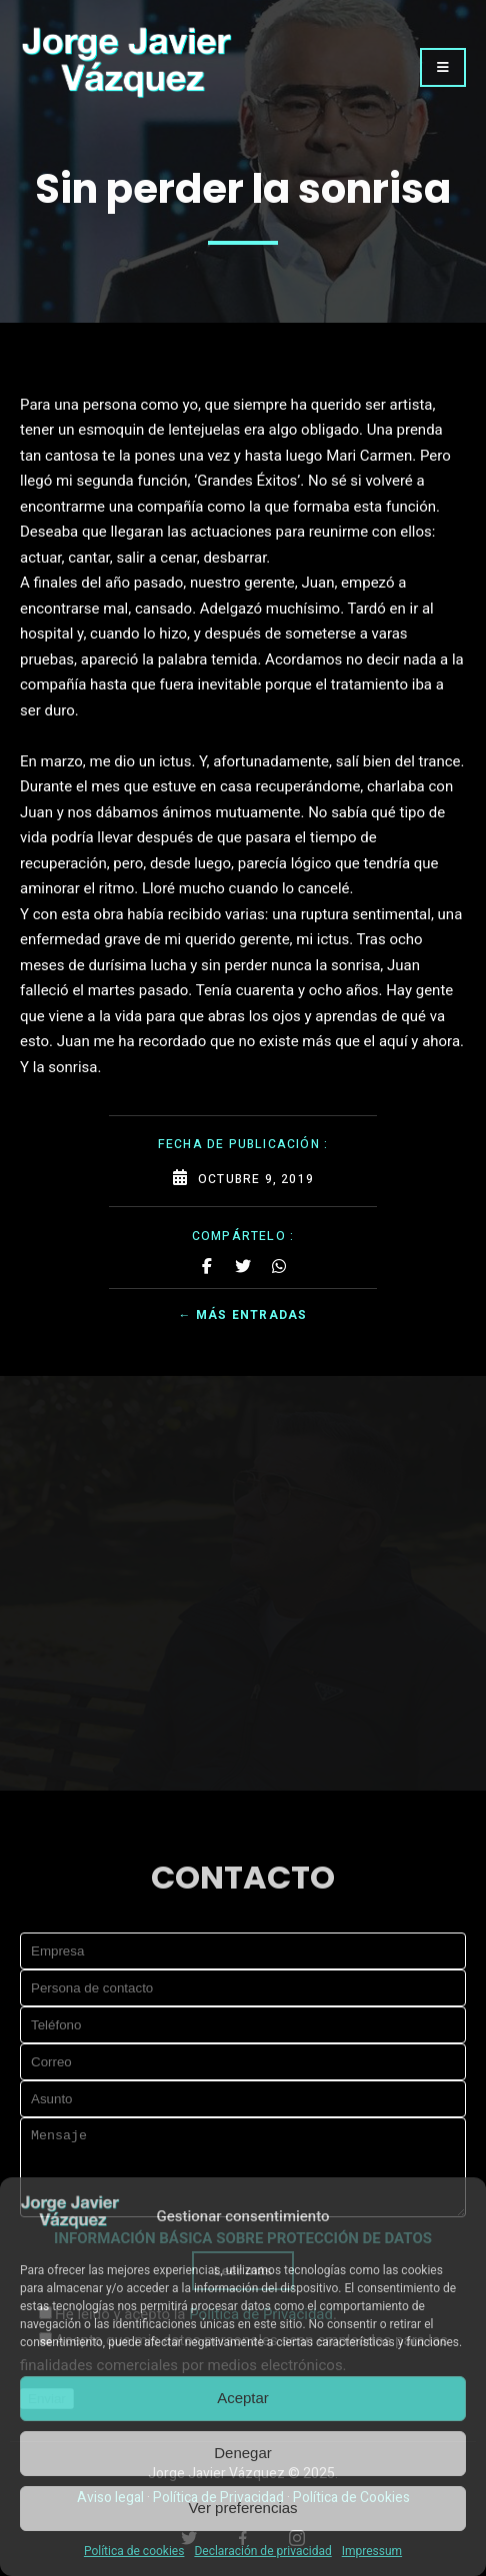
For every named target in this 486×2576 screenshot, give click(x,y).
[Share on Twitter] (243, 1266)
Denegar (243, 2452)
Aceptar (243, 2397)
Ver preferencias (242, 2507)
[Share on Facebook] (207, 1266)
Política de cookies (134, 2551)
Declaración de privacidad (262, 2551)
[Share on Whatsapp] (279, 1266)
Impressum (372, 2551)
